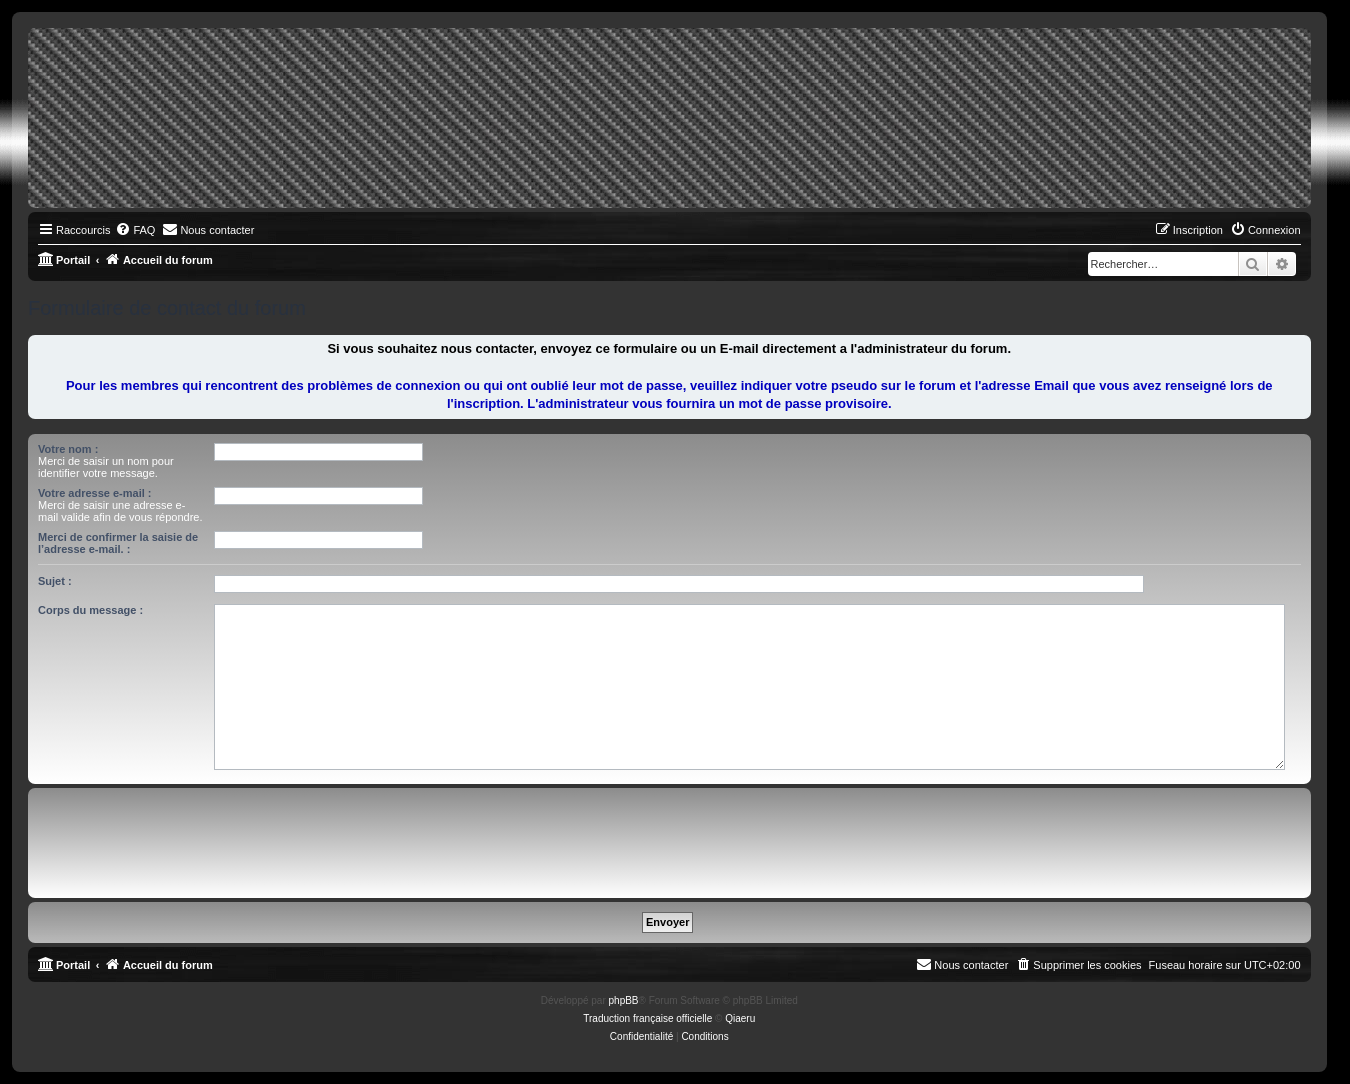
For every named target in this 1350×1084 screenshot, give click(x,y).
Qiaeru (740, 1018)
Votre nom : (68, 449)
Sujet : (55, 581)
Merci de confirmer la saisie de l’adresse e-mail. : (118, 543)
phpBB (624, 1000)
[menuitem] (135, 230)
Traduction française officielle (647, 1018)
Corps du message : (90, 610)
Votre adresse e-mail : (95, 493)
